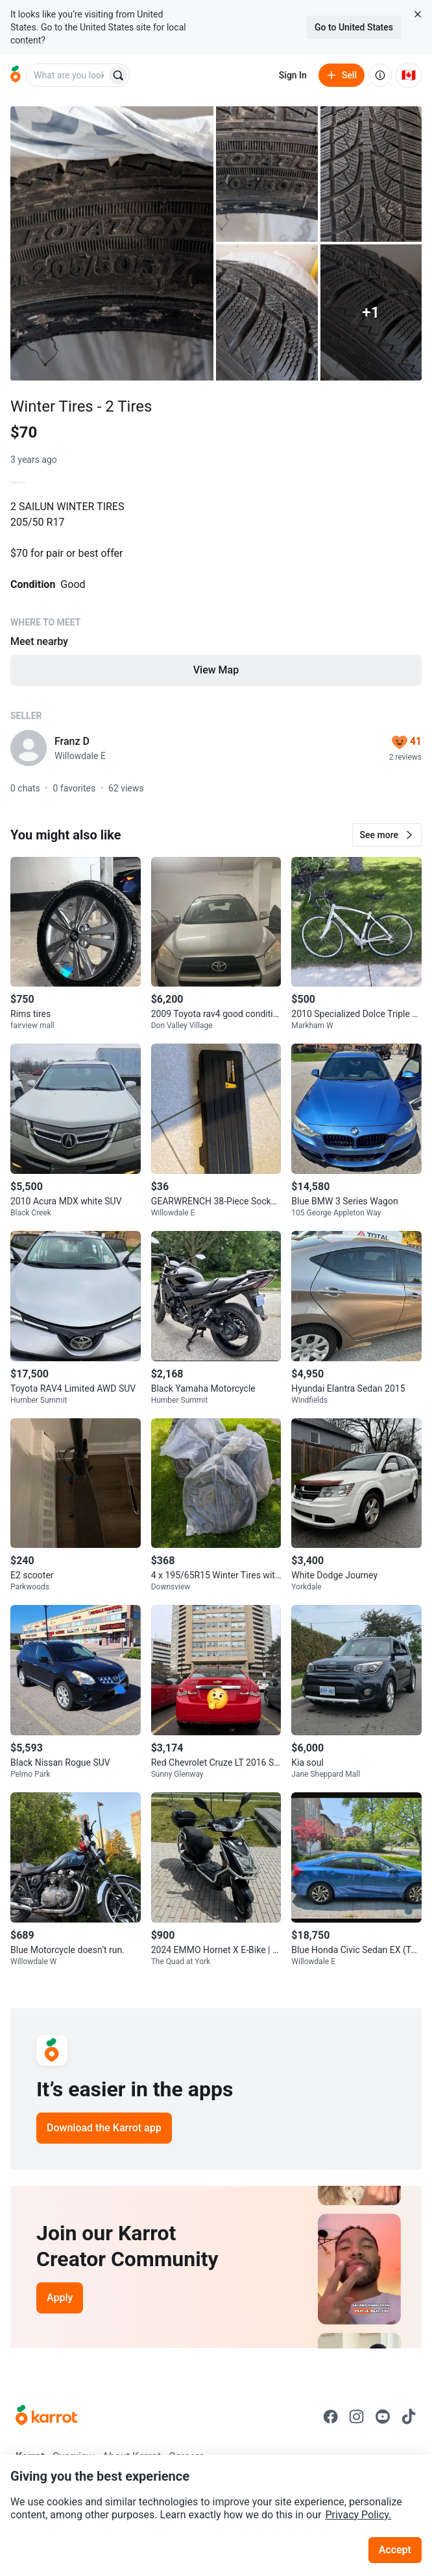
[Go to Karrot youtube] (382, 2416)
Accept (395, 2550)
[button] (387, 835)
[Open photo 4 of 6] (267, 312)
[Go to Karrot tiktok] (408, 2416)
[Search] (118, 75)
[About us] (380, 75)
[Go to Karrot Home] (46, 2416)
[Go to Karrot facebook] (331, 2416)
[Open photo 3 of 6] (371, 174)
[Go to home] (15, 75)
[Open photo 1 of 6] (111, 243)
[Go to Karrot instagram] (357, 2416)
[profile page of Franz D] (28, 748)
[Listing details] (216, 602)
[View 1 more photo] (371, 312)
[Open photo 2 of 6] (267, 174)
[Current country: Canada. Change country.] (409, 75)
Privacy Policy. (358, 2515)
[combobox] (67, 75)
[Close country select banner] (418, 14)
